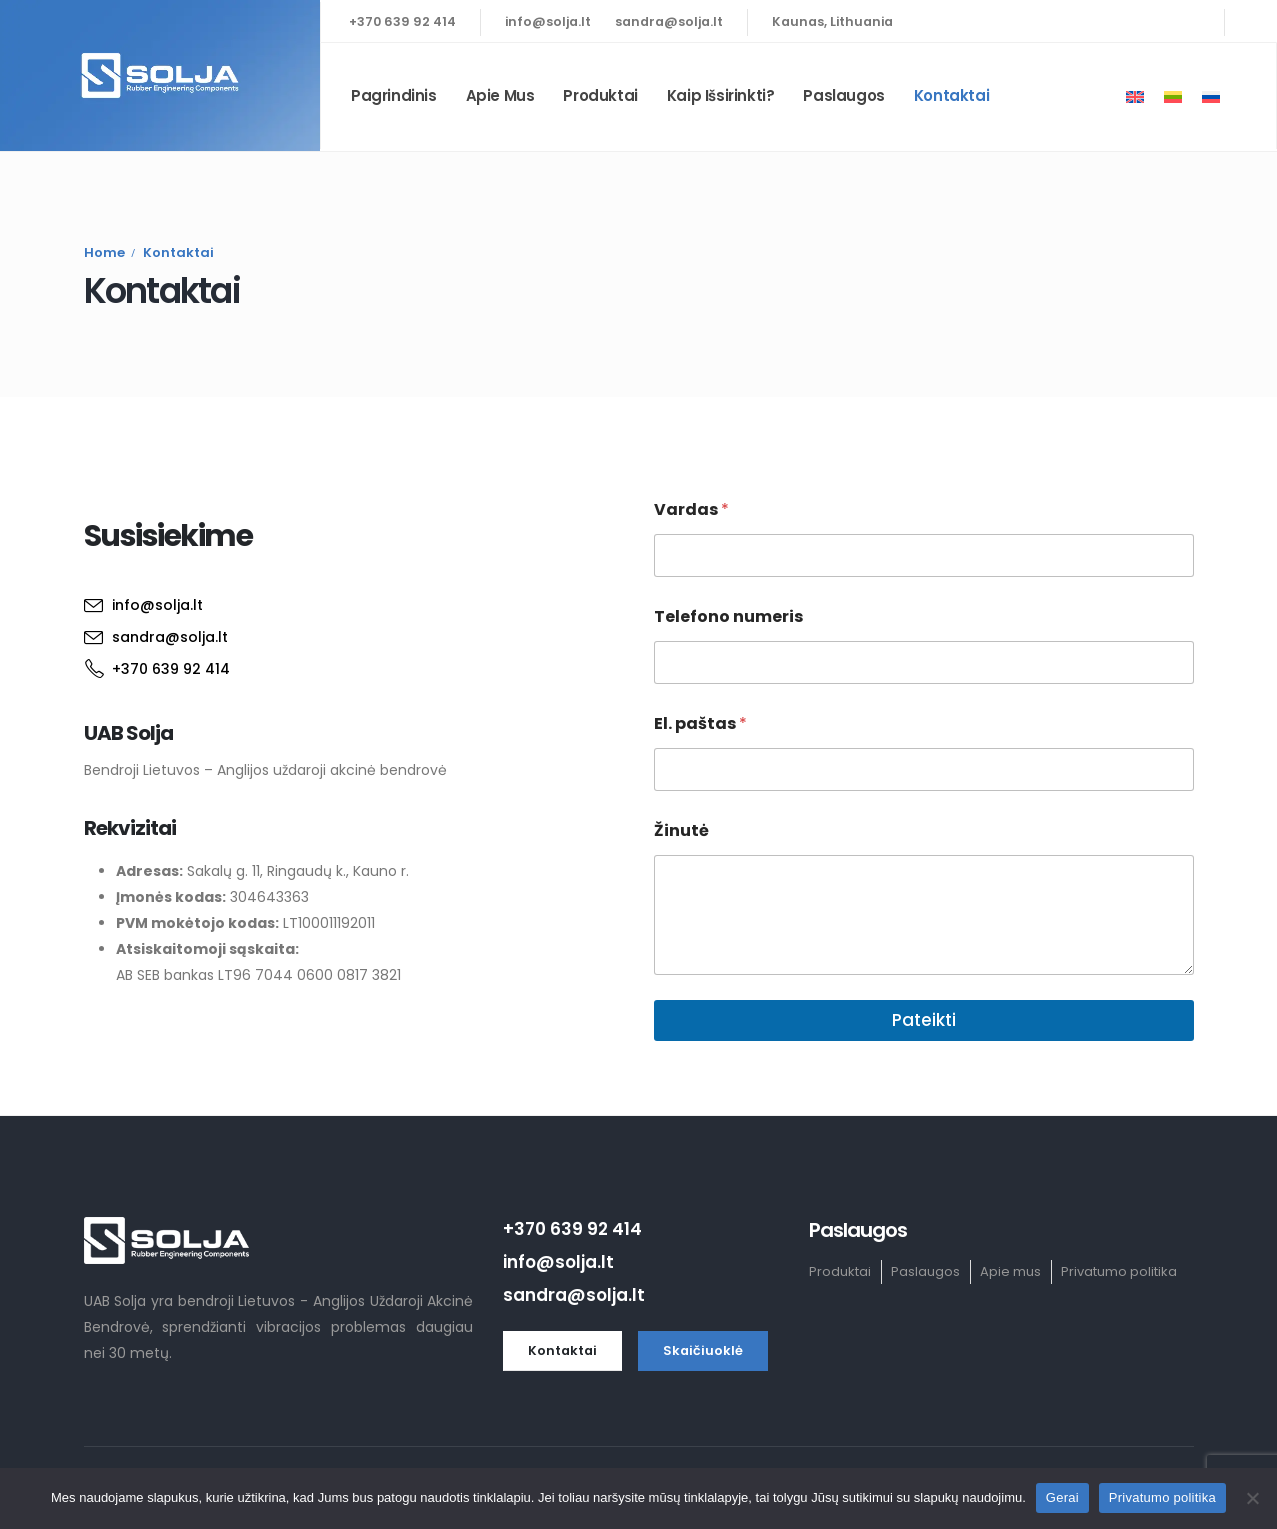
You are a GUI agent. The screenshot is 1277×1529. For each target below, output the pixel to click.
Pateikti (924, 1020)
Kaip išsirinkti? (721, 95)
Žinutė (681, 830)
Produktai (600, 95)
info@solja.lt (548, 21)
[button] (562, 1351)
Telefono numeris (728, 616)
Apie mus (500, 95)
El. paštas (700, 723)
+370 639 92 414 (402, 21)
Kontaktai (951, 95)
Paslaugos (843, 95)
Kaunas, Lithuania (832, 21)
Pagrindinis (394, 95)
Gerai (1062, 1497)
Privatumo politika (1162, 1497)
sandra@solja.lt (669, 21)
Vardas (691, 509)
